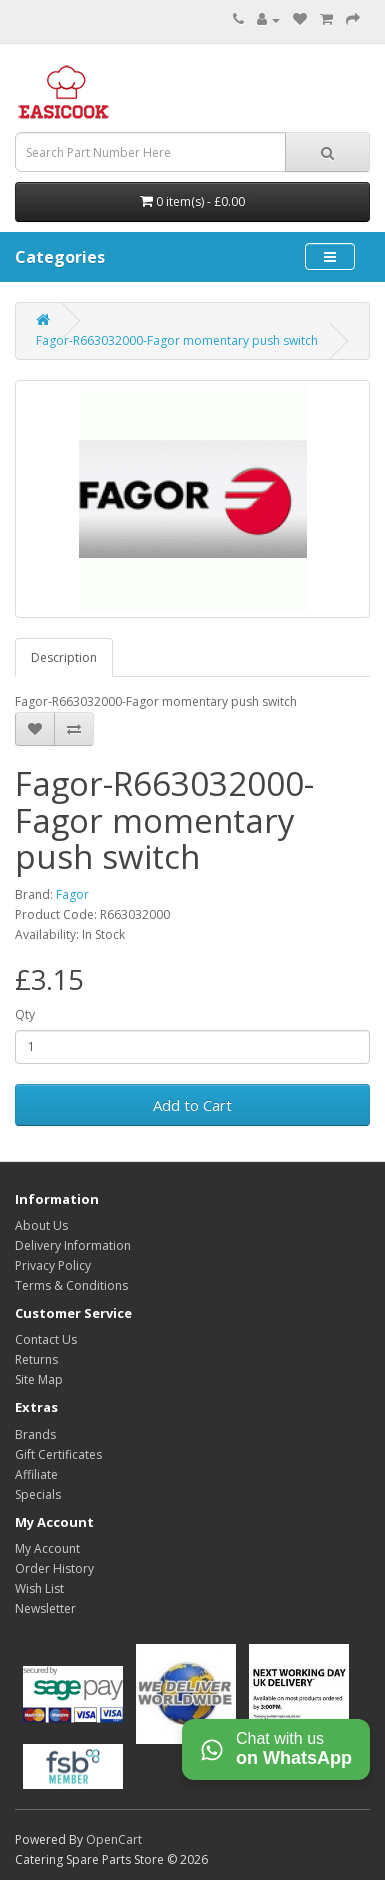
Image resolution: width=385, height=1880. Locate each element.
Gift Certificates (58, 1454)
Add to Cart (192, 1105)
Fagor (72, 894)
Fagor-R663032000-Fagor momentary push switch (177, 340)
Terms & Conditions (71, 1285)
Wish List (39, 1588)
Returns (36, 1359)
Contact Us (46, 1339)
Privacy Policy (53, 1265)
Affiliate (36, 1474)
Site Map (39, 1379)
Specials (38, 1494)
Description (64, 657)
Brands (35, 1434)
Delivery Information (73, 1245)
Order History (54, 1568)
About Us (41, 1225)
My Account (47, 1548)
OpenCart (114, 1839)
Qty (25, 1014)
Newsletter (45, 1608)
